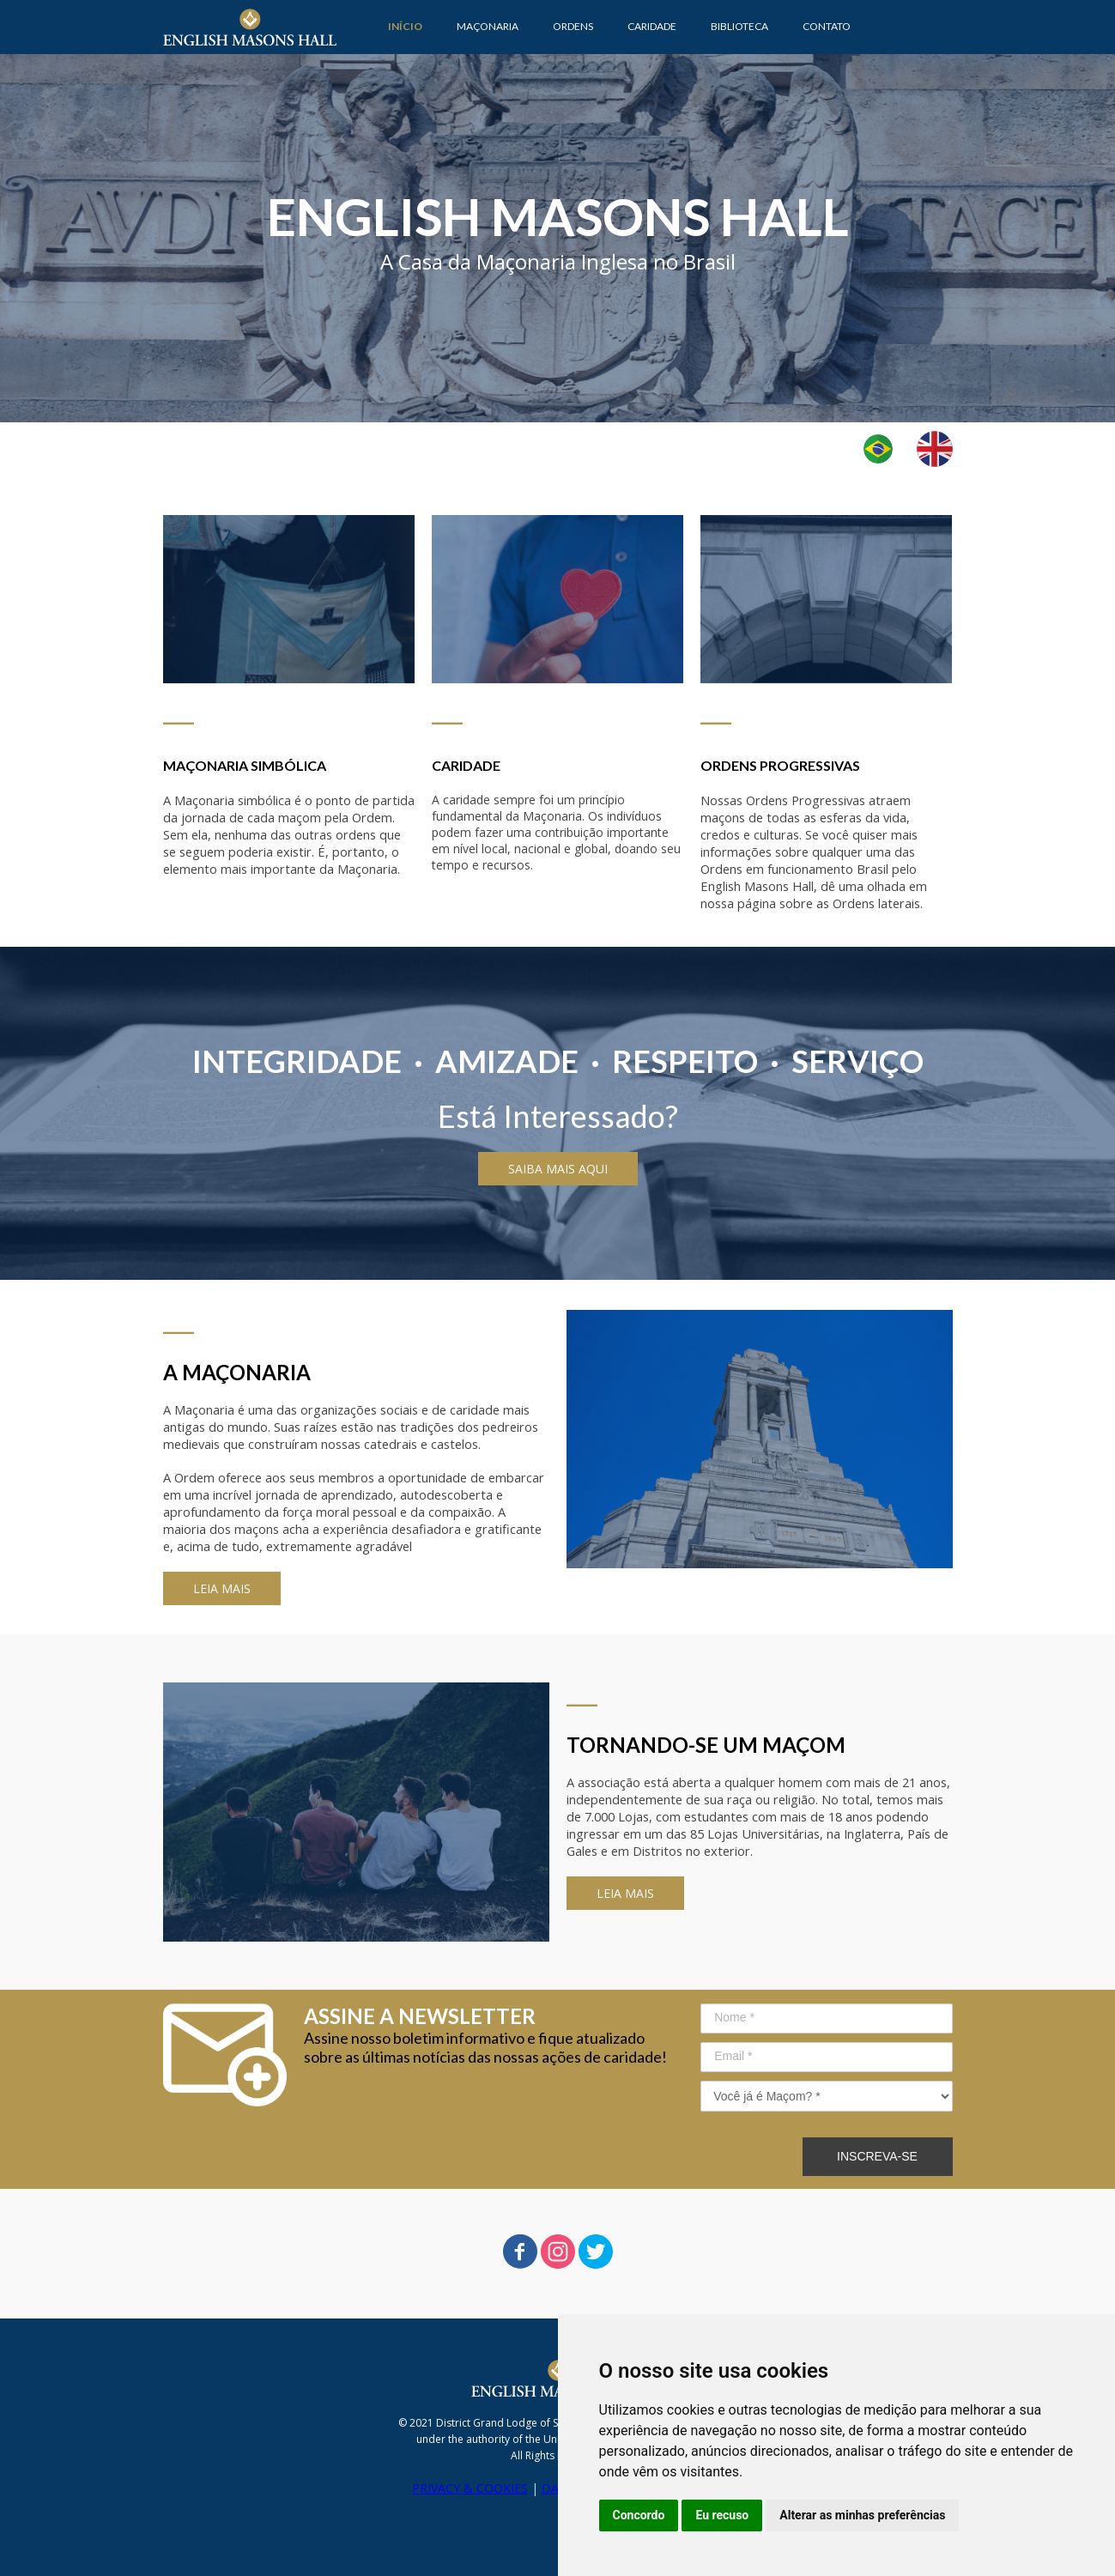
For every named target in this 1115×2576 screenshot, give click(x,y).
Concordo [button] (639, 2515)
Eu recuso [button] (721, 2515)
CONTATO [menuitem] (827, 26)
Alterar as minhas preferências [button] (862, 2515)
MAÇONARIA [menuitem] (487, 26)
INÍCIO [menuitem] (405, 26)
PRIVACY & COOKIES (470, 2488)
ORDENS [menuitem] (573, 26)
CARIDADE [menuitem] (651, 26)
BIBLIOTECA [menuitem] (739, 26)
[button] (558, 1168)
